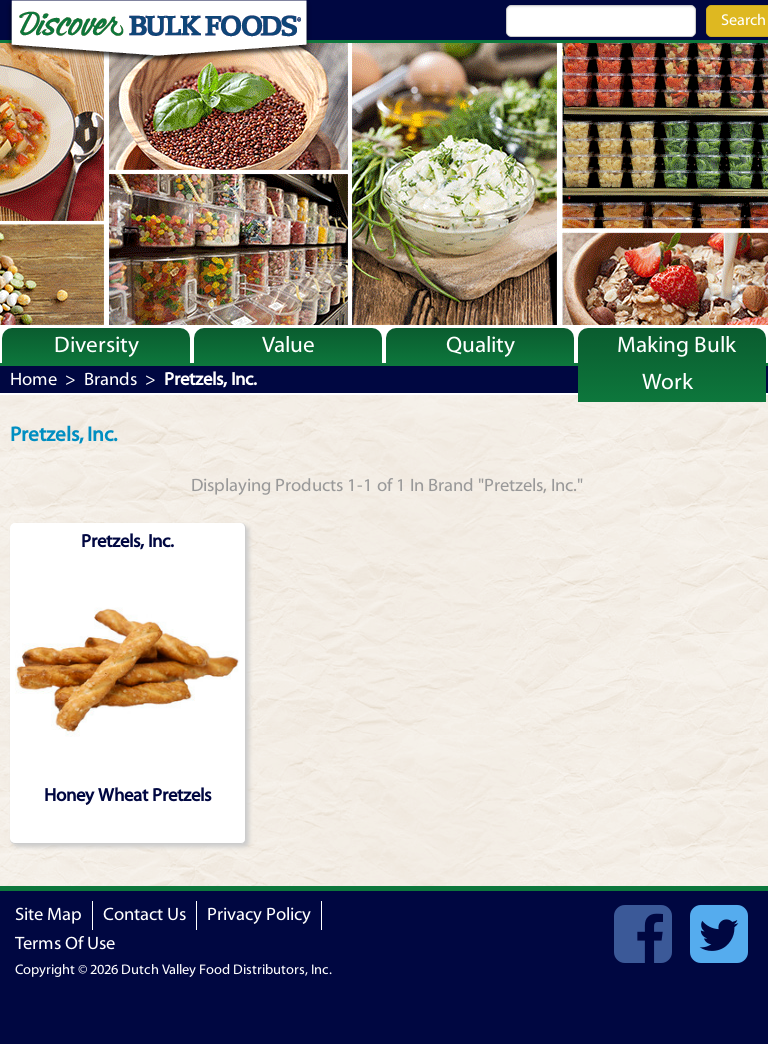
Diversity (96, 345)
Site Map (48, 914)
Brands (110, 379)
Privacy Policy (259, 914)
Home (33, 379)
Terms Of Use (65, 943)
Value (288, 345)
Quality (480, 345)
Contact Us (144, 914)
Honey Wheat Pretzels (127, 795)
